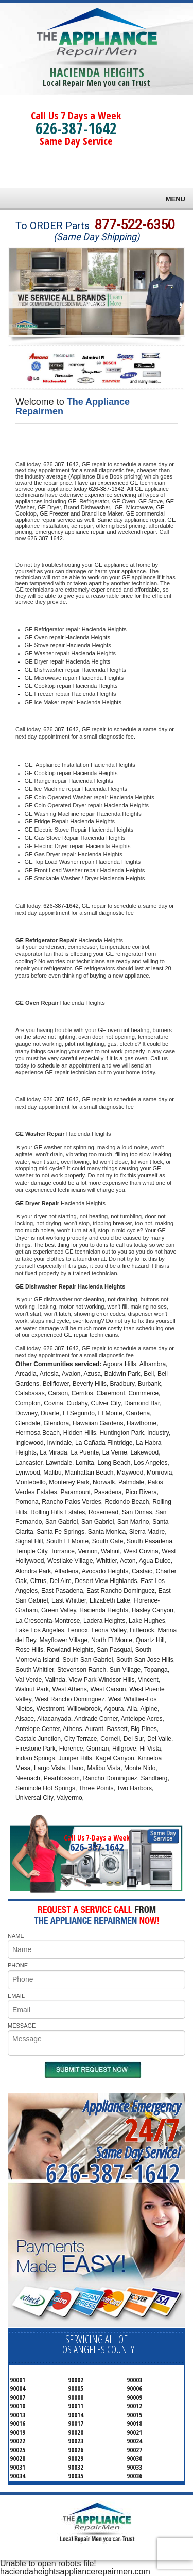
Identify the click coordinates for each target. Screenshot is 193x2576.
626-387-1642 (76, 128)
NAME (16, 1936)
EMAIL (16, 1996)
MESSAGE (22, 2025)
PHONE (18, 1965)
